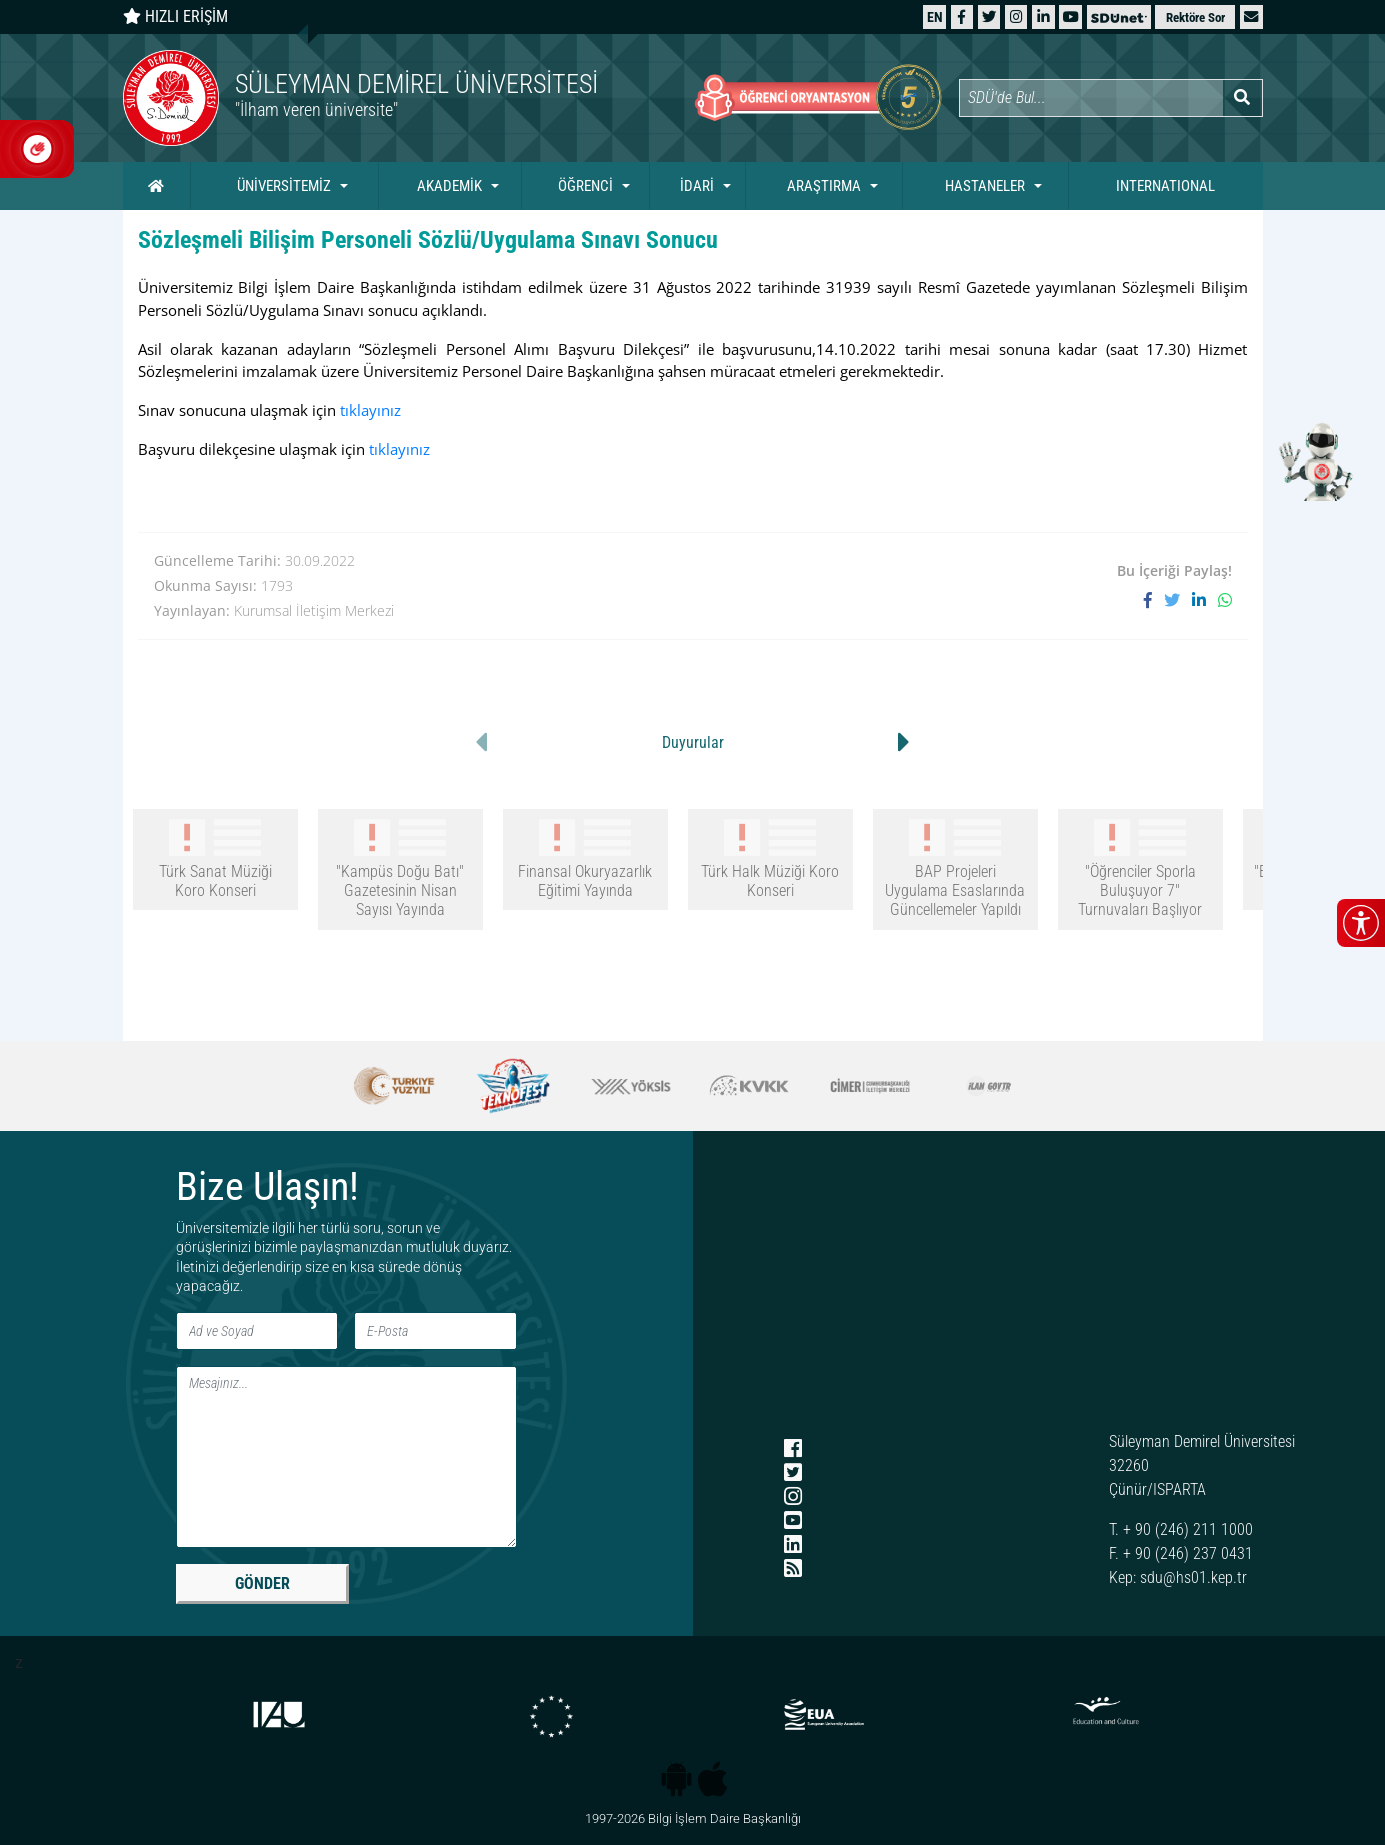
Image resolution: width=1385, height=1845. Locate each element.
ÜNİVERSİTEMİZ (284, 186)
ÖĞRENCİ (585, 186)
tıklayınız (370, 410)
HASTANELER (985, 186)
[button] (1251, 16)
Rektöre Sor (1195, 17)
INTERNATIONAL (1165, 186)
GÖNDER (262, 1583)
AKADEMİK (449, 186)
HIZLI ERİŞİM (175, 16)
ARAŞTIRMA (824, 186)
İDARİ (697, 186)
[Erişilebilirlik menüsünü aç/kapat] (1361, 923)
